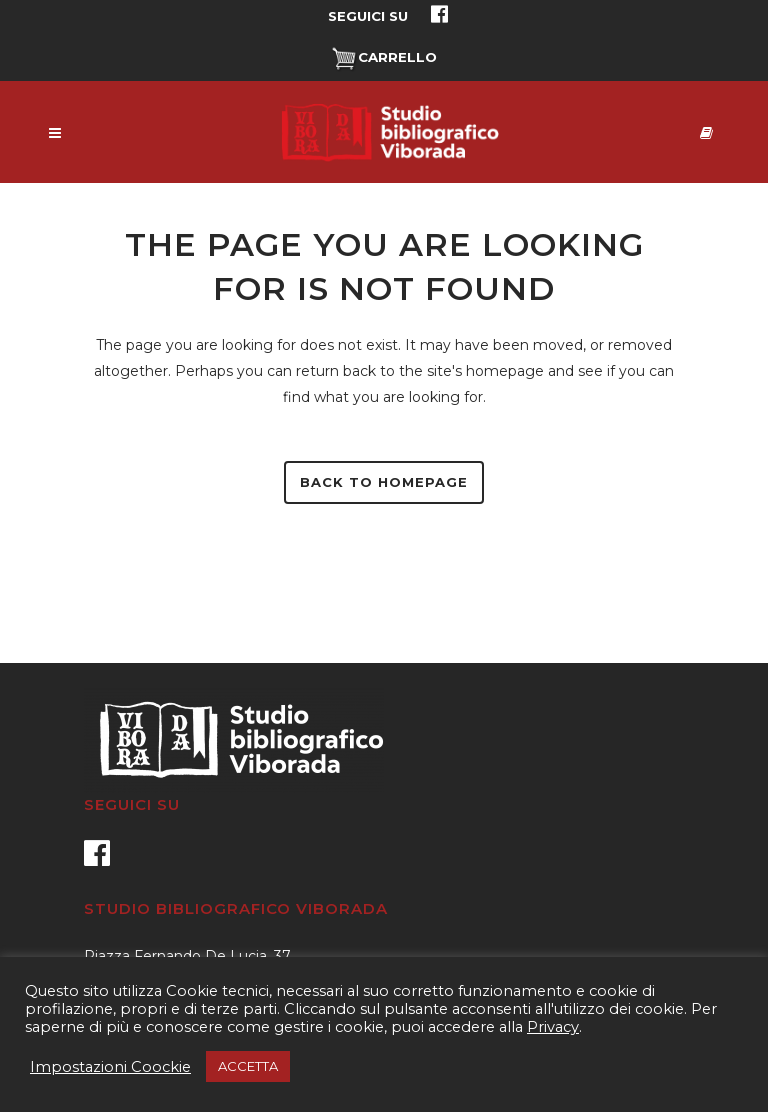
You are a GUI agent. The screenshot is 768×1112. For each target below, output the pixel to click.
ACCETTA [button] (248, 1066)
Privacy (553, 1027)
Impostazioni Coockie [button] (110, 1067)
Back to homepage (384, 482)
